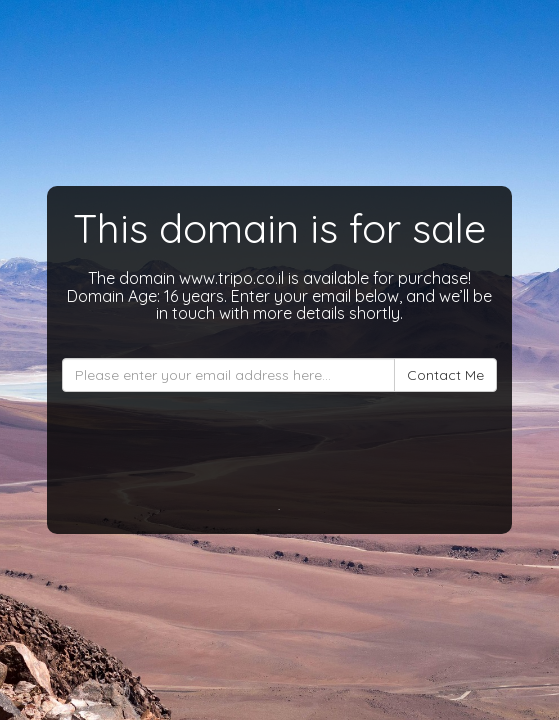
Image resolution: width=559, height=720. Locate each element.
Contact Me (445, 375)
